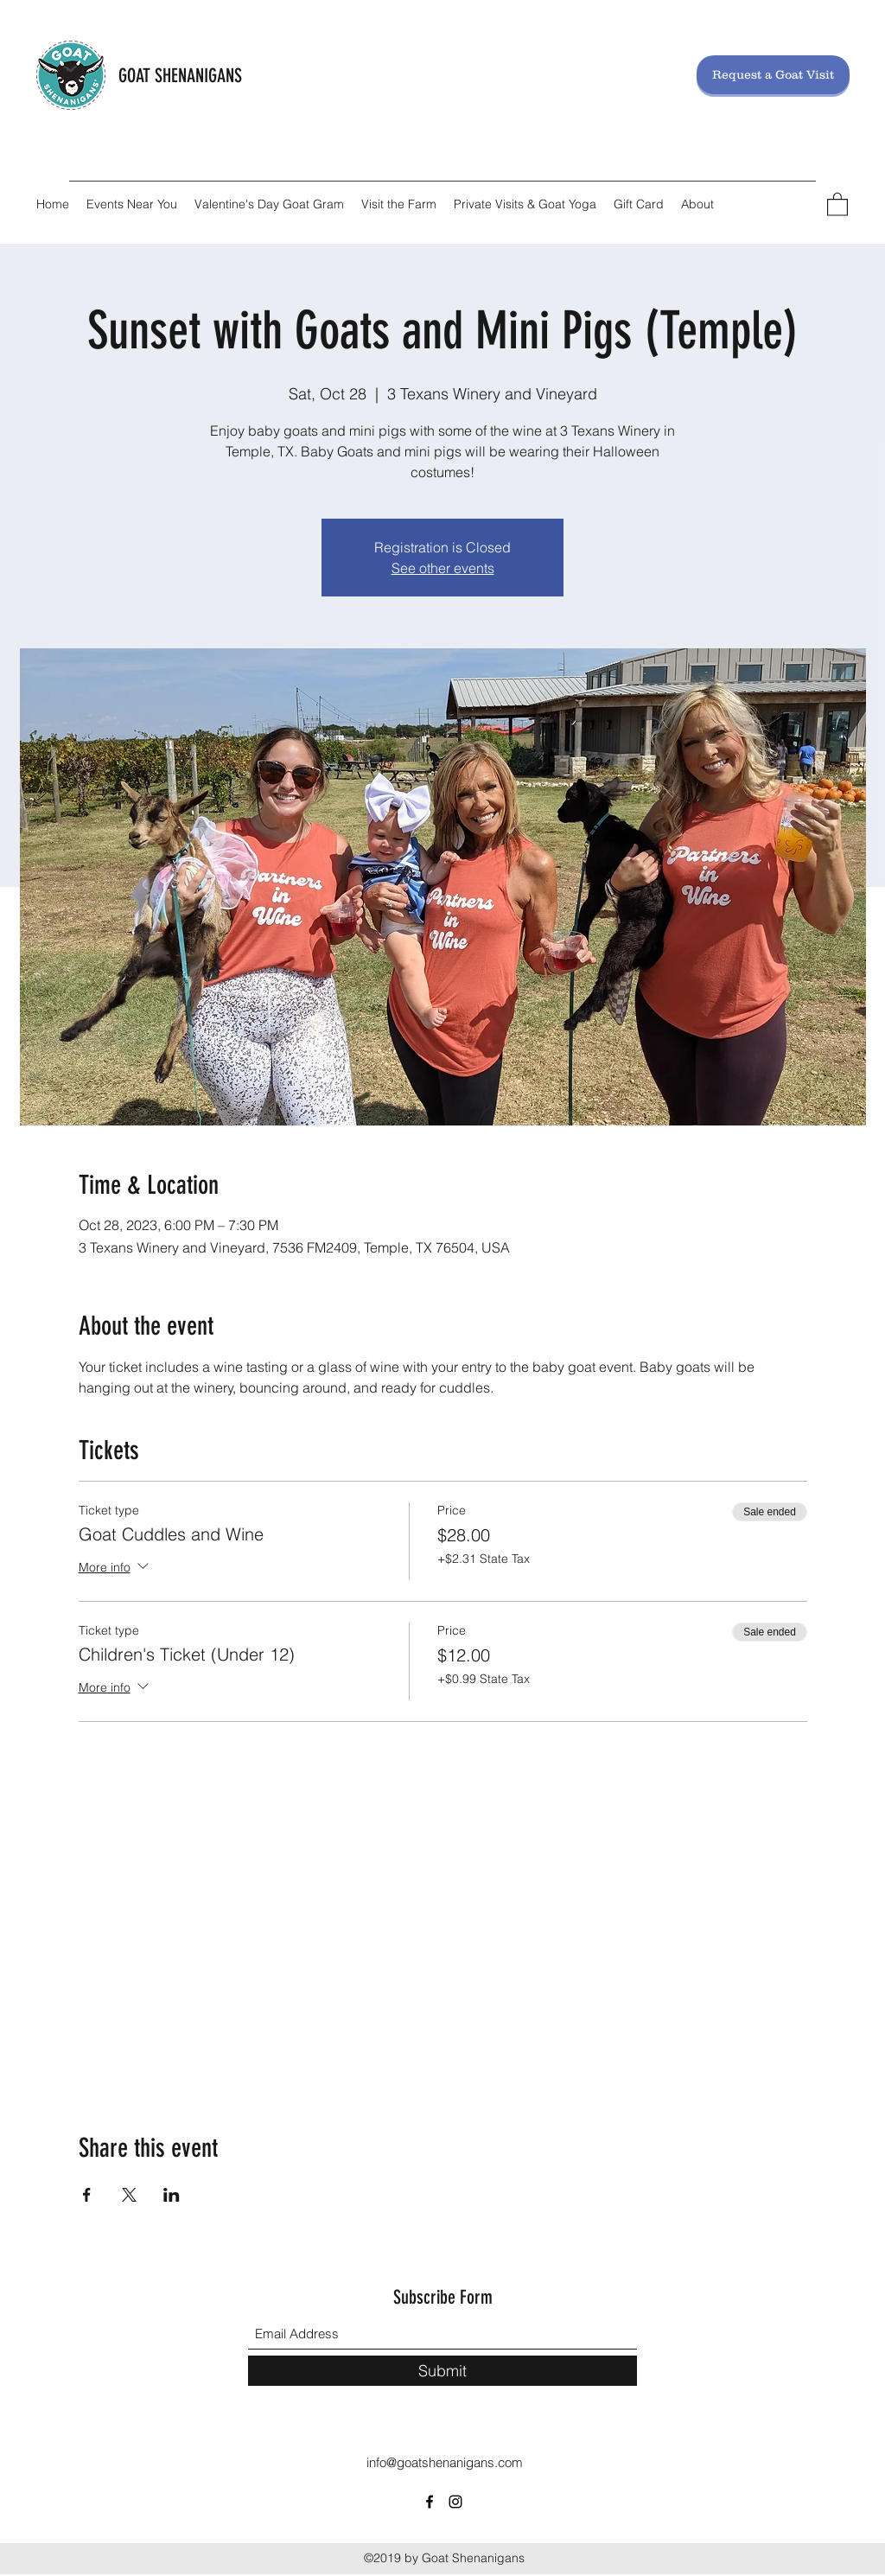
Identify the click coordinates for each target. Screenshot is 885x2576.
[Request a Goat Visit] (773, 74)
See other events (443, 568)
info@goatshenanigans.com (444, 2462)
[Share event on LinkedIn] (171, 2195)
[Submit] (442, 2371)
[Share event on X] (129, 2195)
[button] (837, 203)
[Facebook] (429, 2501)
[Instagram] (455, 2501)
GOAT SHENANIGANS (180, 75)
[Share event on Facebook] (87, 2195)
